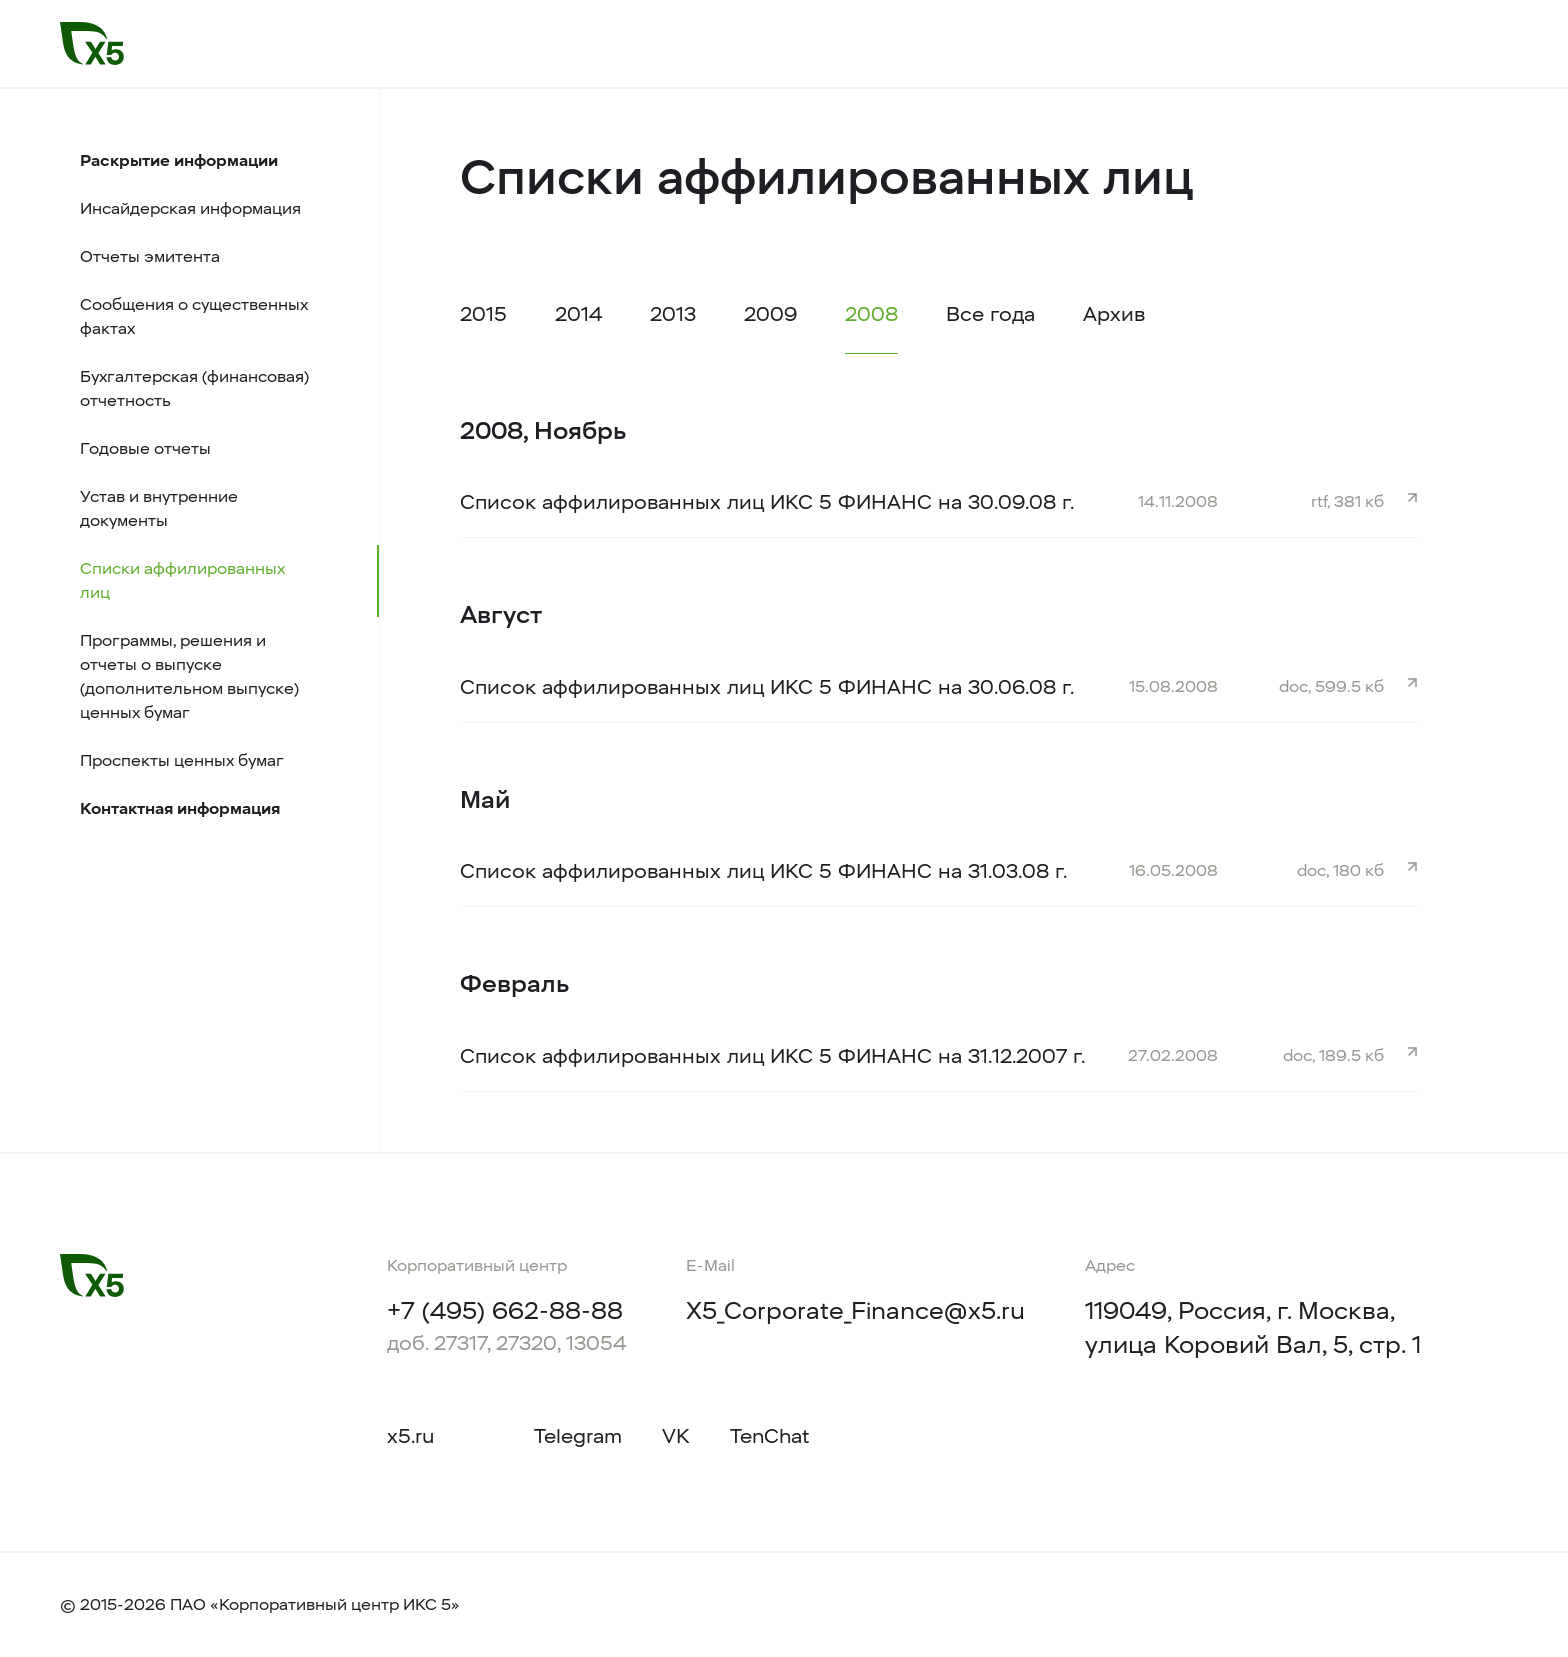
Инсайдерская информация (190, 208)
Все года (990, 314)
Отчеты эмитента (150, 256)
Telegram (578, 1436)
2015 (483, 314)
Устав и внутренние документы (159, 508)
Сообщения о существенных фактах (194, 316)
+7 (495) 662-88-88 (505, 1310)
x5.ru (410, 1436)
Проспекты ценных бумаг (182, 760)
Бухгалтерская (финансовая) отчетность (194, 388)
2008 (871, 314)
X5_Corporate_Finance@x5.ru (855, 1310)
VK (676, 1436)
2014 (578, 314)
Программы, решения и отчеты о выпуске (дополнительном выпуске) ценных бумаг (189, 676)
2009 (770, 314)
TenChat (770, 1436)
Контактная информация (180, 808)
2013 (673, 314)
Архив (1114, 314)
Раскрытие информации (179, 160)
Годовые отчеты (145, 448)
